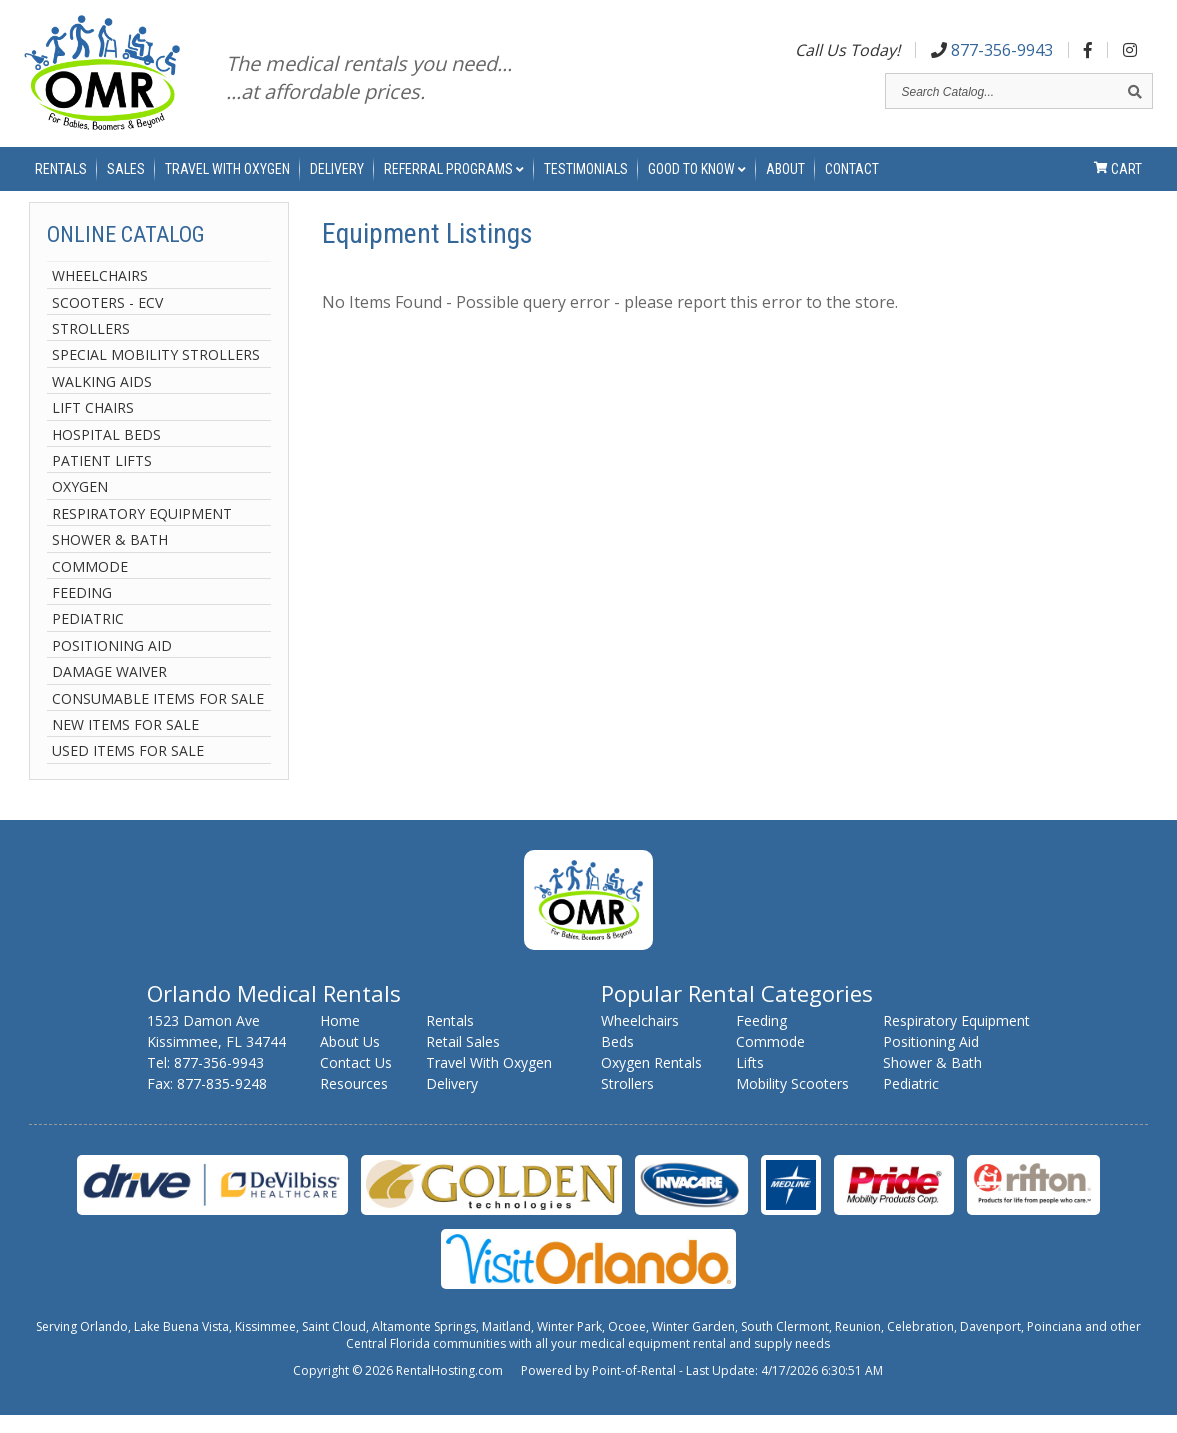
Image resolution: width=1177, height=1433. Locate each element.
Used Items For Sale (128, 769)
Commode (90, 584)
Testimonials (586, 180)
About (785, 180)
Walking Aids (102, 399)
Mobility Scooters (792, 1101)
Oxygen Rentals (651, 1080)
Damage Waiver (109, 690)
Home (340, 1038)
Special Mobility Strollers (156, 373)
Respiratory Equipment (142, 531)
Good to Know (697, 180)
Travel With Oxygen (227, 180)
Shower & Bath (110, 558)
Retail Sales (463, 1059)
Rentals (61, 180)
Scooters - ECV (107, 320)
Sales (126, 180)
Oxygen (80, 505)
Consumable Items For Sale (158, 716)
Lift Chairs (93, 426)
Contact (852, 180)
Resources (354, 1101)
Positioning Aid (112, 663)
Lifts (750, 1080)
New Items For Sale (125, 742)
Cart (1118, 180)
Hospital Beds (106, 452)
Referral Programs (454, 180)
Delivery (337, 180)
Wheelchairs (100, 294)
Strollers (91, 347)
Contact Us (356, 1080)
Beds (617, 1059)
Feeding (82, 610)
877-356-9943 (992, 53)
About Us (350, 1059)
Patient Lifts (102, 479)
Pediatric (88, 637)
